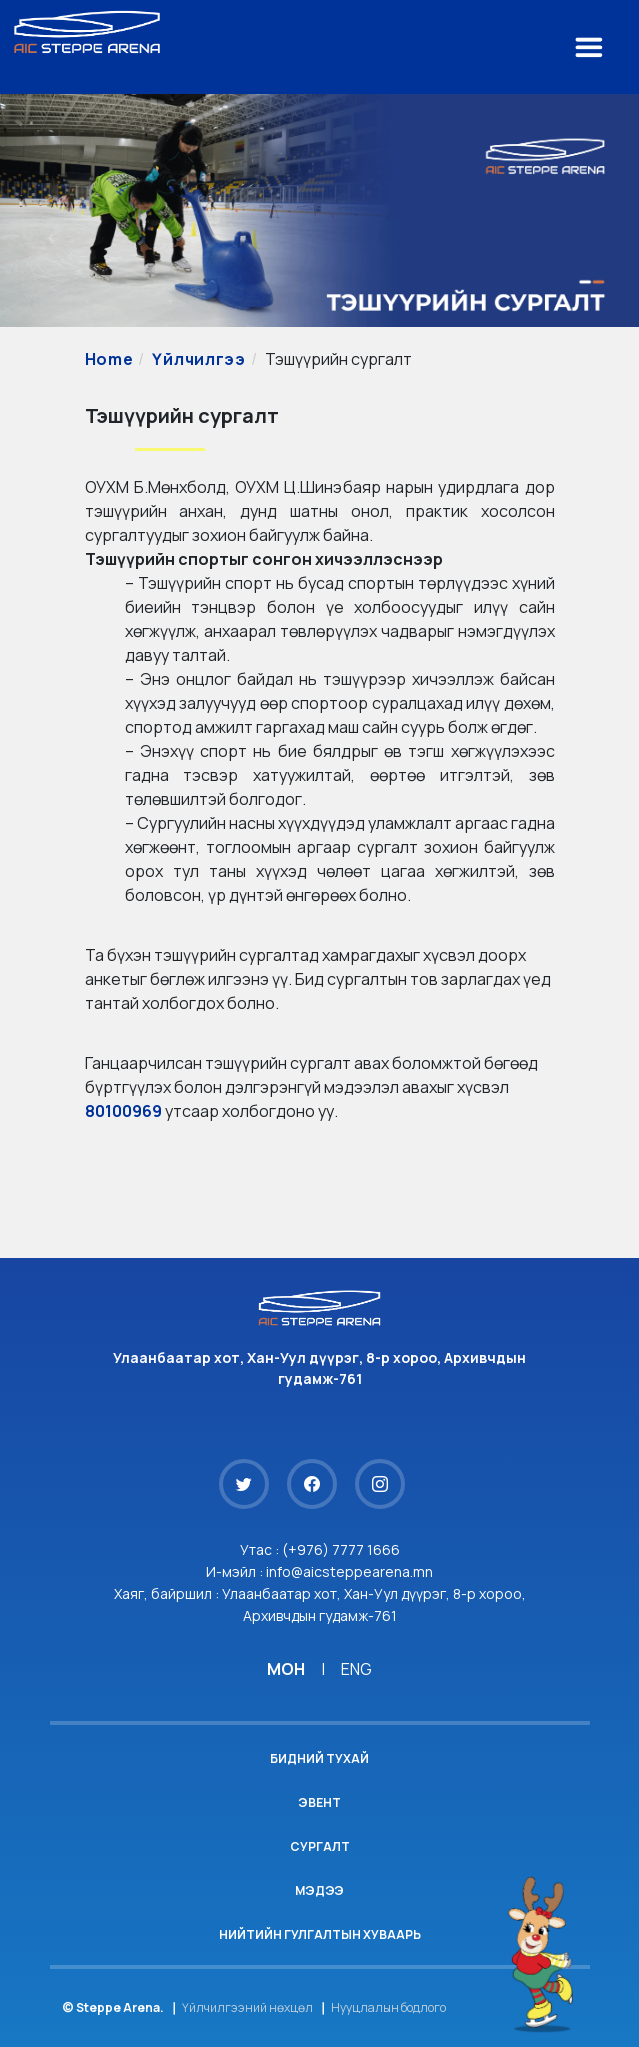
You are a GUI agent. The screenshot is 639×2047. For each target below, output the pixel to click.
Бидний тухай (319, 1758)
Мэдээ (319, 1890)
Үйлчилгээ (198, 359)
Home (109, 359)
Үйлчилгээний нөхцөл (247, 2007)
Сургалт (320, 1846)
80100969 (123, 1111)
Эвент (319, 1802)
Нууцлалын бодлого (388, 2007)
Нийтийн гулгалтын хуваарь (320, 1934)
